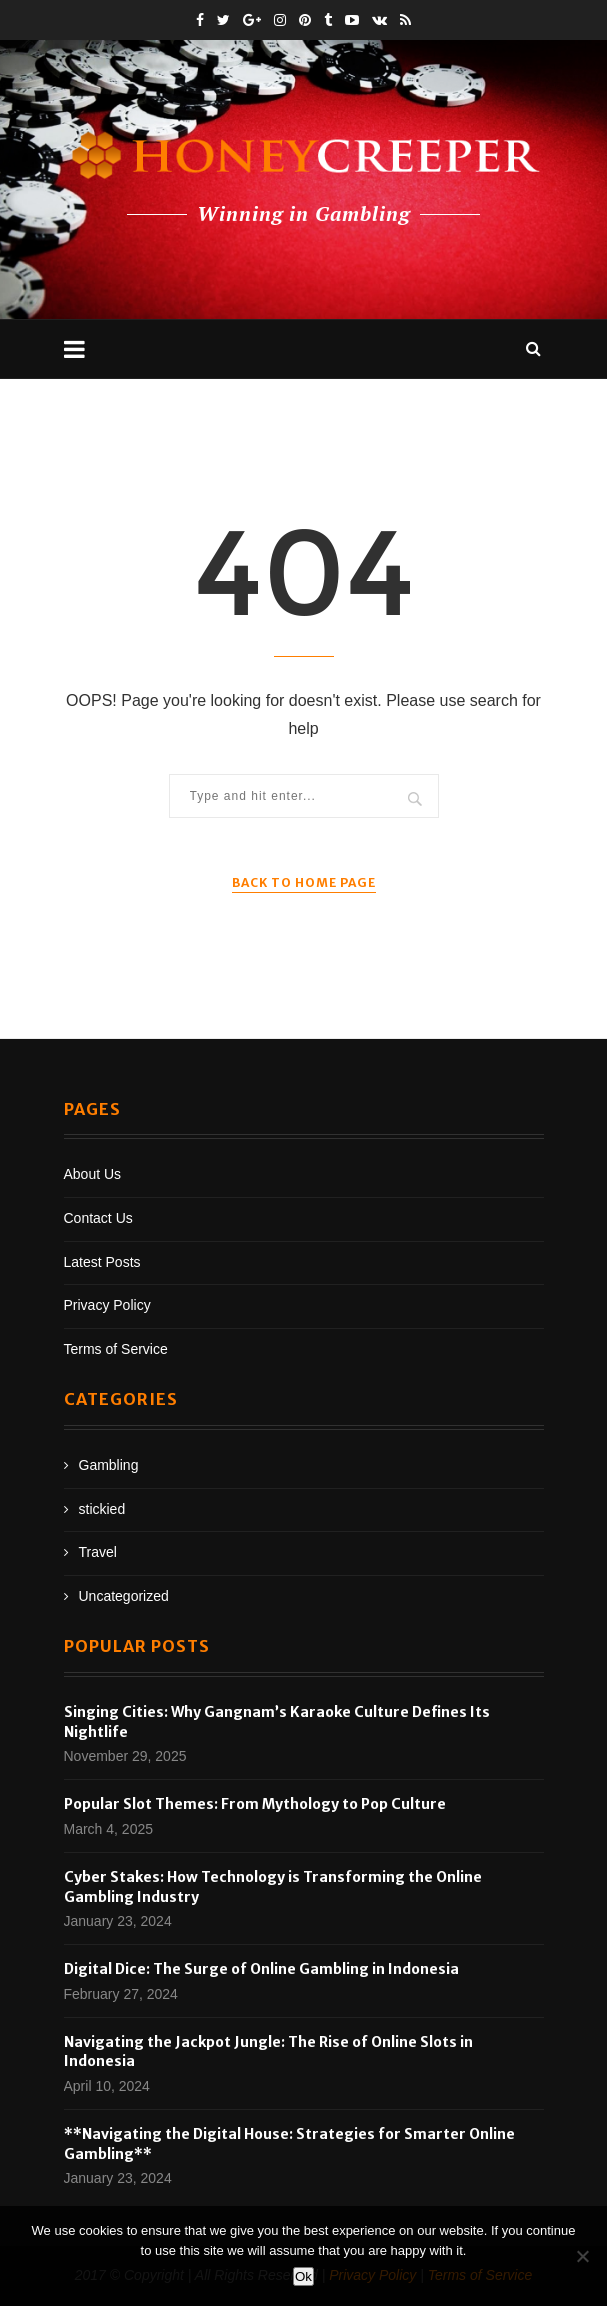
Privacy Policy (107, 1305)
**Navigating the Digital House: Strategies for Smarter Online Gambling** (289, 2144)
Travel (98, 1552)
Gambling (109, 1465)
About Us (93, 1174)
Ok (303, 2276)
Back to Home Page (304, 882)
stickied (102, 1509)
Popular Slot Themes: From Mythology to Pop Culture (255, 1804)
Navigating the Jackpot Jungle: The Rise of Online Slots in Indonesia (268, 2052)
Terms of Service (116, 1349)
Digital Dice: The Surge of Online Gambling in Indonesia (261, 1969)
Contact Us (98, 1218)
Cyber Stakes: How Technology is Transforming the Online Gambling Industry (273, 1887)
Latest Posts (102, 1262)
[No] (582, 2256)
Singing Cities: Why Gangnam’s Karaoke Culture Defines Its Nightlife (277, 1722)
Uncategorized (124, 1596)
